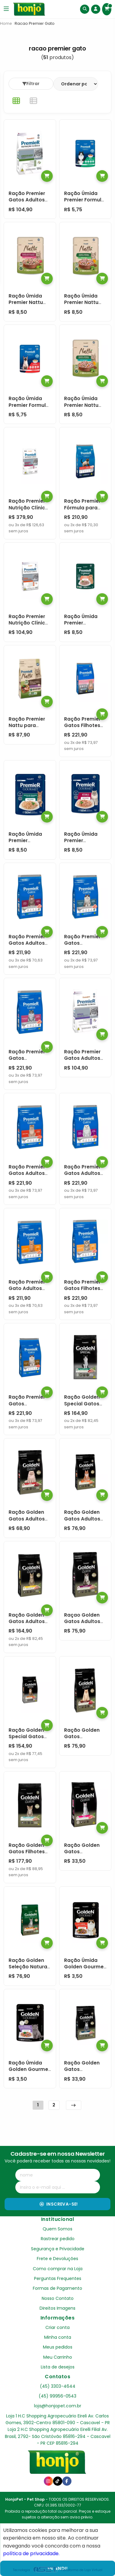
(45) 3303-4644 (57, 2386)
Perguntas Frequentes (57, 2278)
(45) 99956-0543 (57, 2396)
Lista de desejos (58, 2367)
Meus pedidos (57, 2347)
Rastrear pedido (58, 2239)
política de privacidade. (31, 2553)
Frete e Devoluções (57, 2258)
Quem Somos (57, 2229)
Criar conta (57, 2327)
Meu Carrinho (57, 2357)
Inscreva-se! (59, 2204)
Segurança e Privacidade (57, 2249)
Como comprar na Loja (57, 2269)
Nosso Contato (58, 2298)
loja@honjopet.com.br (57, 2406)
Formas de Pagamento (57, 2288)
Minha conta (57, 2337)
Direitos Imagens (57, 2308)
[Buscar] (84, 9)
